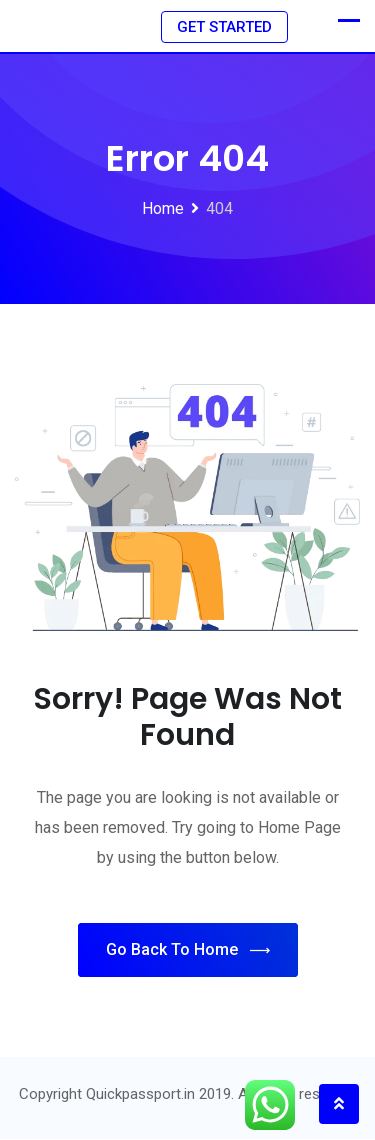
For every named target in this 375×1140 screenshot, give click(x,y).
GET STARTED (224, 27)
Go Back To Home (188, 951)
